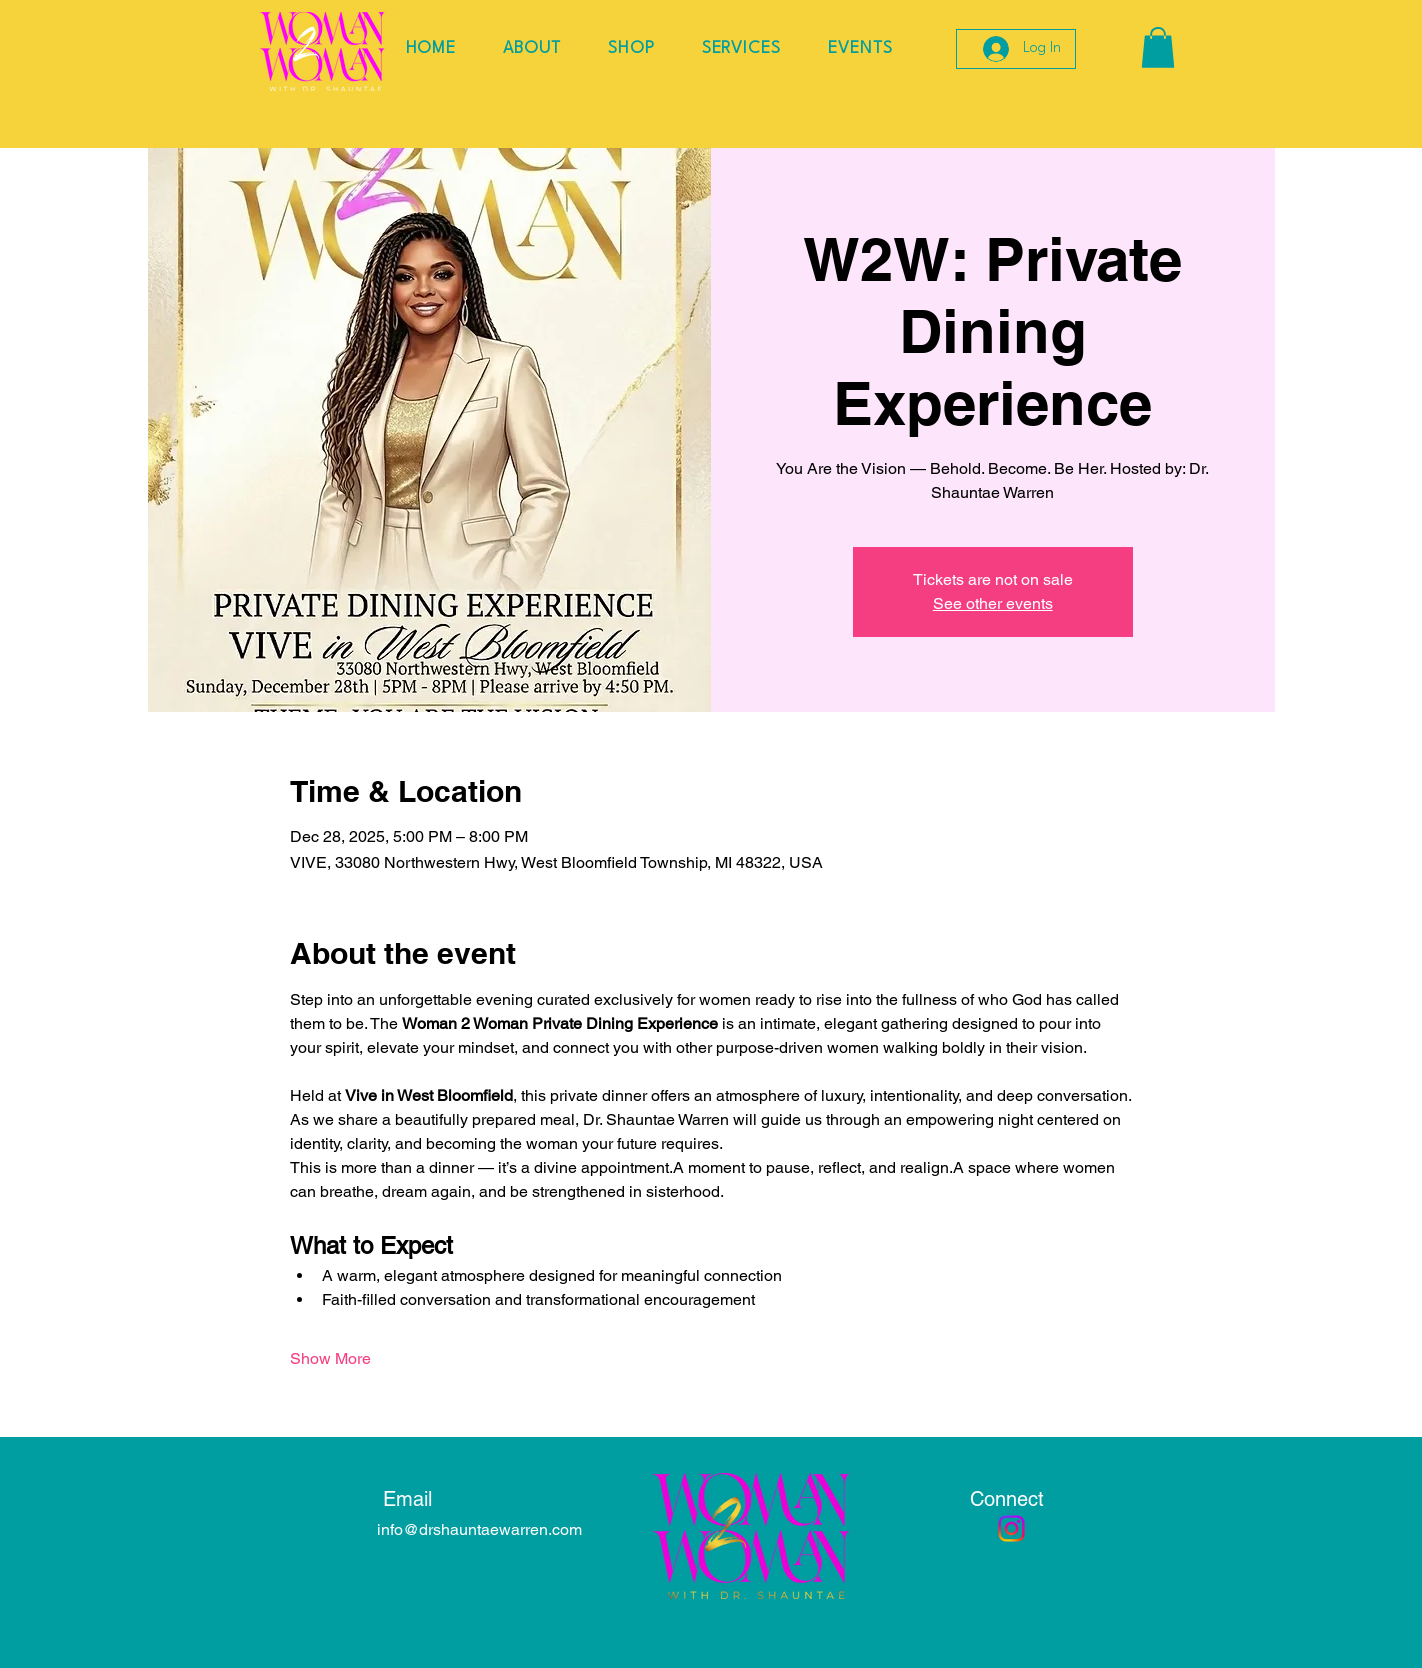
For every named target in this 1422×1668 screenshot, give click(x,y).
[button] (1158, 47)
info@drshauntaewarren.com (479, 1529)
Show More (330, 1358)
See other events (993, 603)
